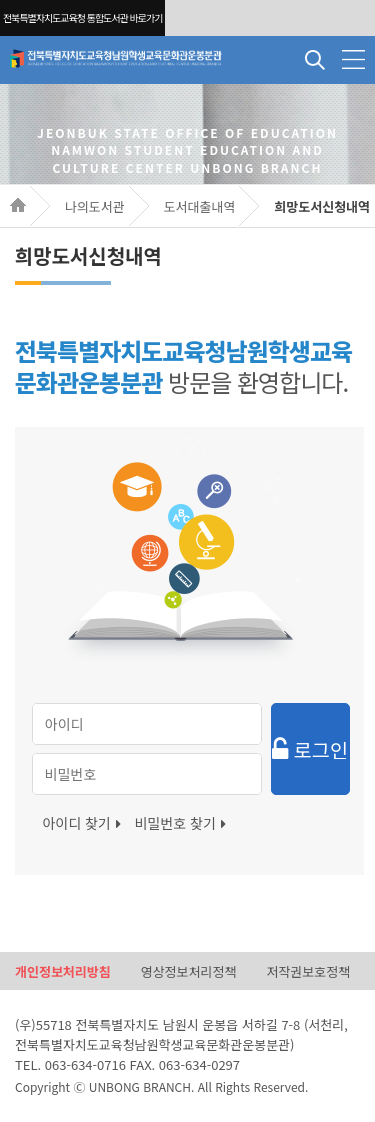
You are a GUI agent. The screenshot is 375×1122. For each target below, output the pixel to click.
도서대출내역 (200, 206)
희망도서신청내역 (322, 206)
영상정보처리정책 (189, 971)
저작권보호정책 (308, 971)
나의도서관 (95, 206)
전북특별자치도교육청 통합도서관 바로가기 (82, 17)
